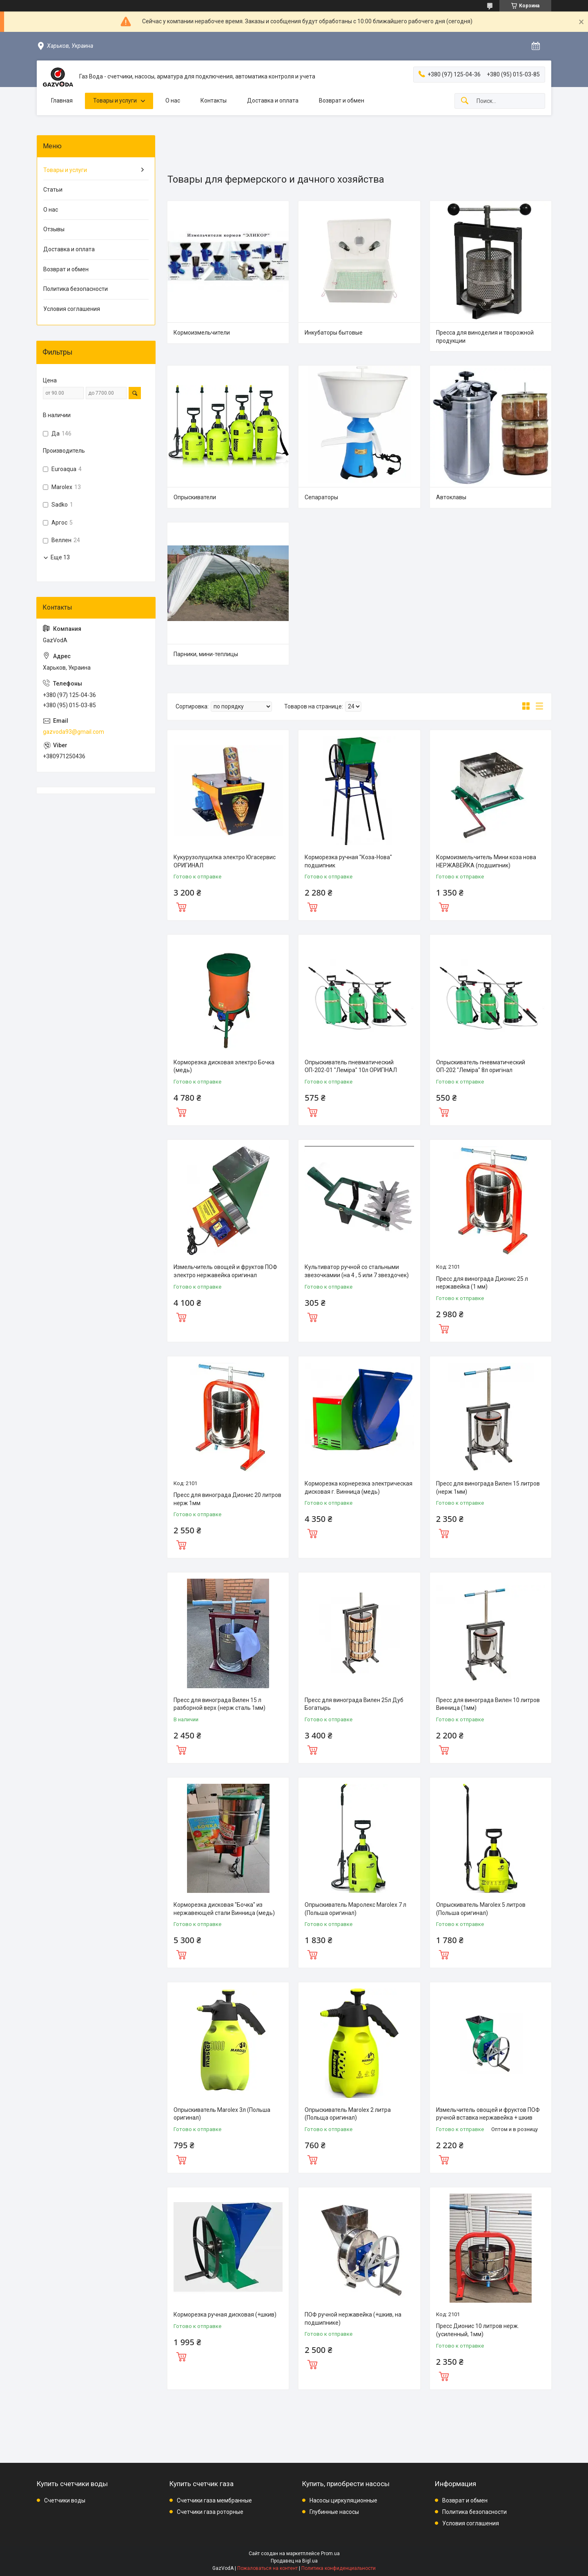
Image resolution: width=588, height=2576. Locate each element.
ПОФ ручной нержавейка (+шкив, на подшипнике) (353, 2318)
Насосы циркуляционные (343, 2500)
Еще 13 (60, 557)
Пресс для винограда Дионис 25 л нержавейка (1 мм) (482, 1283)
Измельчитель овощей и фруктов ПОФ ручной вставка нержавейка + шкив (488, 2114)
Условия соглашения (71, 309)
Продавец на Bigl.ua (294, 2561)
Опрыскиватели (195, 497)
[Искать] (464, 101)
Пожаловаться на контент (267, 2568)
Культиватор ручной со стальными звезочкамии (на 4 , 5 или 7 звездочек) (357, 1271)
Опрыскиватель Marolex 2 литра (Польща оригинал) (348, 2114)
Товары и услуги (115, 100)
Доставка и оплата (272, 100)
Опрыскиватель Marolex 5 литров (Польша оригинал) (481, 1908)
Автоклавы (451, 497)
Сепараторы (321, 497)
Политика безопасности (75, 289)
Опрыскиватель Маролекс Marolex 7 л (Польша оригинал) (355, 1908)
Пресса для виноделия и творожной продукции (485, 336)
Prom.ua (330, 2553)
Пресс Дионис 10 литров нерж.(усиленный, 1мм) (477, 2330)
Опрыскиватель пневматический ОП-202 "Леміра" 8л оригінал (480, 1066)
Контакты (213, 100)
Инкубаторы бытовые (334, 332)
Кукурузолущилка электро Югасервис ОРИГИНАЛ (225, 861)
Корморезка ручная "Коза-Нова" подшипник (348, 861)
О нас (172, 100)
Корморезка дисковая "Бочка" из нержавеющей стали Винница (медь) (224, 1908)
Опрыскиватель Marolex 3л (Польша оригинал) (222, 2114)
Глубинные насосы (334, 2512)
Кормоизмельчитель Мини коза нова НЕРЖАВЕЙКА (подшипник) (486, 861)
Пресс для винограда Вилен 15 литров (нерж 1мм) (488, 1487)
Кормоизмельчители (202, 332)
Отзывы (54, 229)
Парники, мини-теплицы (206, 654)
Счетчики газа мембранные (214, 2500)
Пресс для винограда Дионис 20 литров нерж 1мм (227, 1499)
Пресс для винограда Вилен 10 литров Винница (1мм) (488, 1704)
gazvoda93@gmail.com (73, 731)
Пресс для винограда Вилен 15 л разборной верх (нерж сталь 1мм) (219, 1704)
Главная (62, 100)
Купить (181, 906)
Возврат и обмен (341, 100)
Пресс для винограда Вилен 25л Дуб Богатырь (354, 1704)
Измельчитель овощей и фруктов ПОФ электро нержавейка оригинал (225, 1271)
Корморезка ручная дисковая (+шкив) (225, 2314)
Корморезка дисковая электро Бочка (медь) (224, 1066)
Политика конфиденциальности (338, 2568)
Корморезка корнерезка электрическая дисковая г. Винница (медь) (358, 1487)
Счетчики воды (64, 2500)
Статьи (52, 189)
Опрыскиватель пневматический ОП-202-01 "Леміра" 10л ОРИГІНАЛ (351, 1066)
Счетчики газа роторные (210, 2512)
